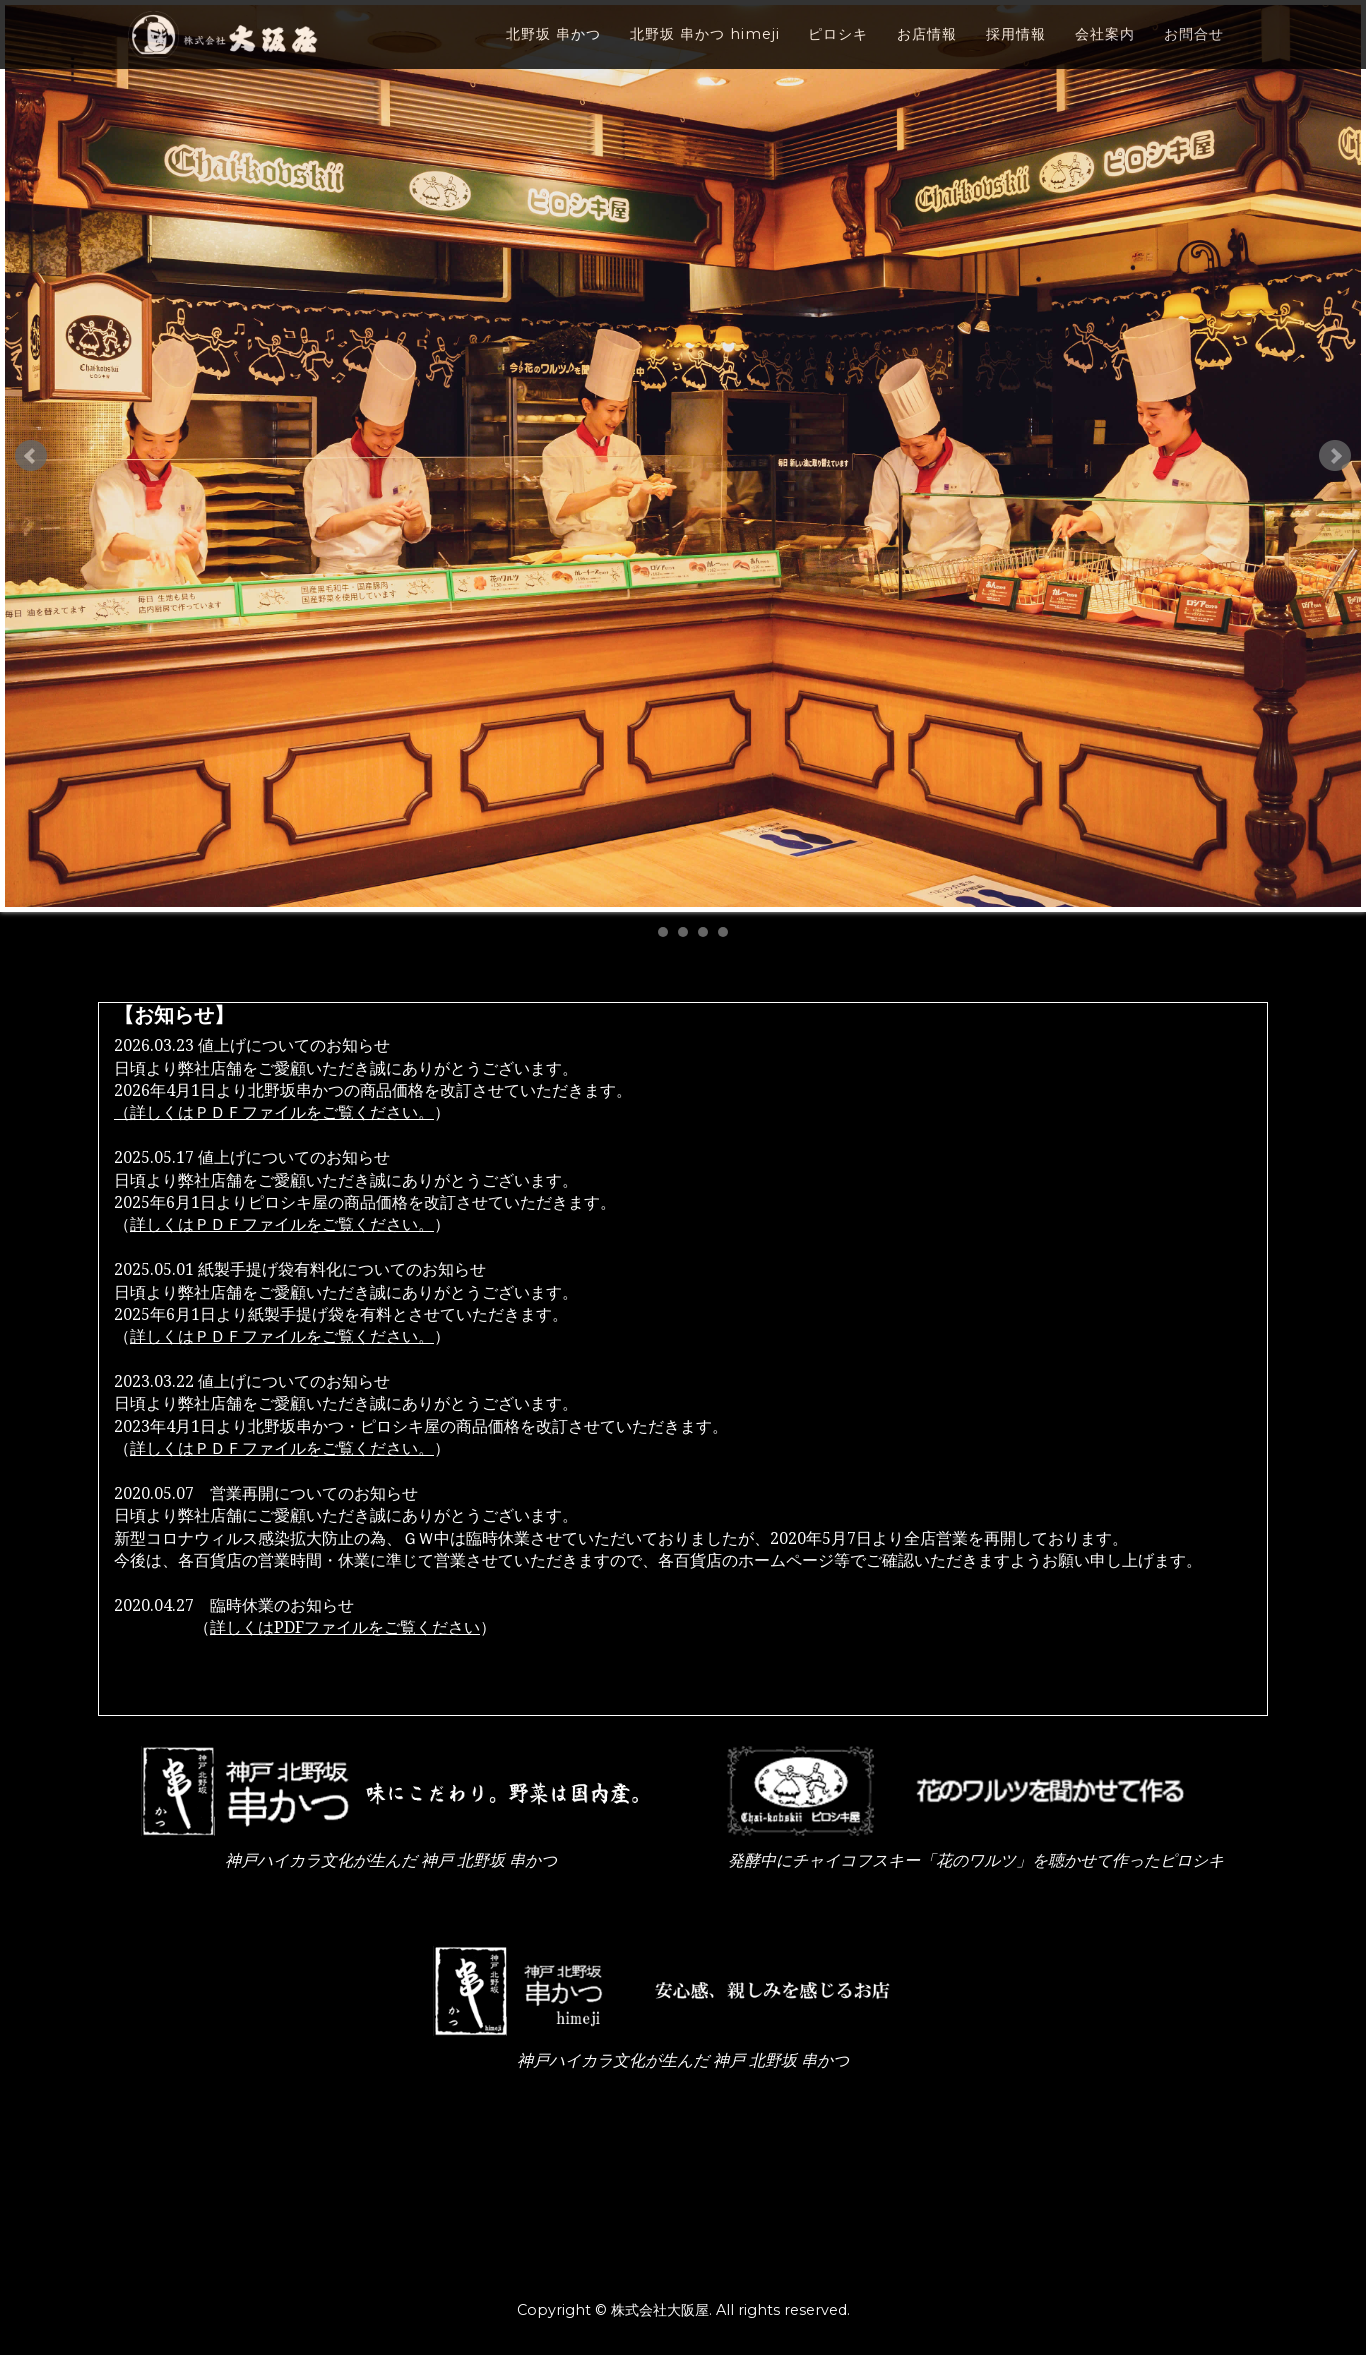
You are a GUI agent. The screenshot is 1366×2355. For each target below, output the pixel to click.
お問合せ (1194, 51)
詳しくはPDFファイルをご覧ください (345, 1627)
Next (1335, 456)
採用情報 (1016, 51)
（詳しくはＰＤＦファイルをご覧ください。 (274, 1112)
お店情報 (927, 51)
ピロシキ (838, 51)
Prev (31, 456)
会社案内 (1105, 51)
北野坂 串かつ (553, 51)
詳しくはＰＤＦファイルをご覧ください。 (282, 1224)
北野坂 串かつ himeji (705, 51)
